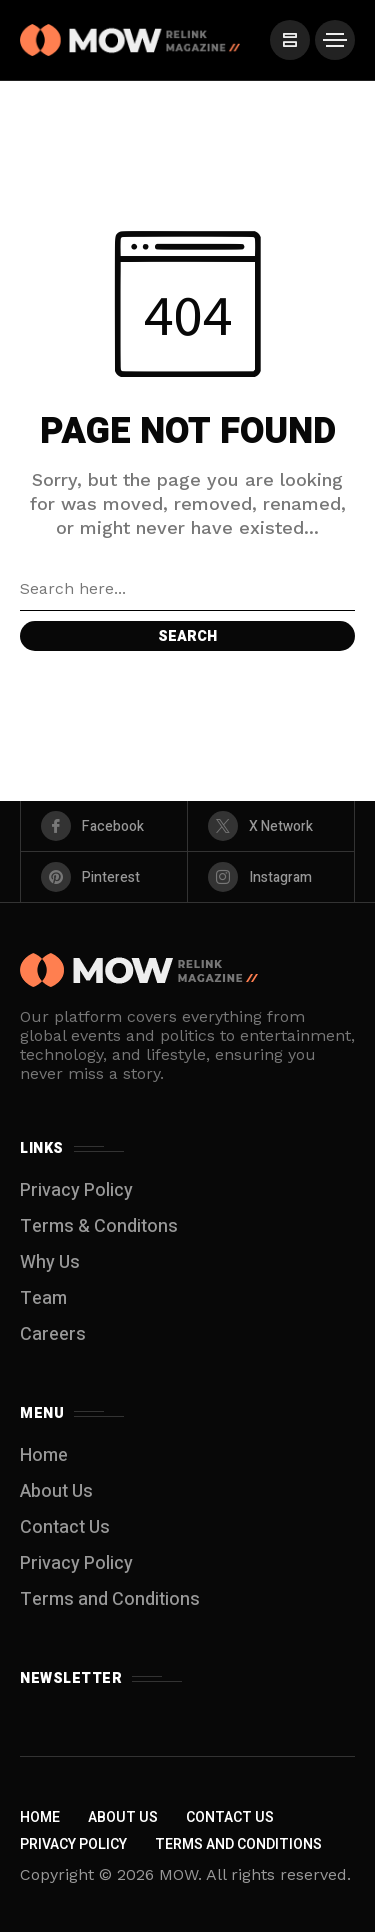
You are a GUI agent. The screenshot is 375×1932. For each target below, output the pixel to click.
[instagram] (271, 877)
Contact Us (65, 1527)
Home (44, 1455)
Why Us (50, 1262)
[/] (290, 40)
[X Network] (271, 826)
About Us (56, 1491)
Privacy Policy (76, 1190)
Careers (53, 1334)
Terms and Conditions (110, 1599)
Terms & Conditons (99, 1226)
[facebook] (104, 826)
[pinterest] (104, 877)
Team (43, 1298)
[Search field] (187, 589)
